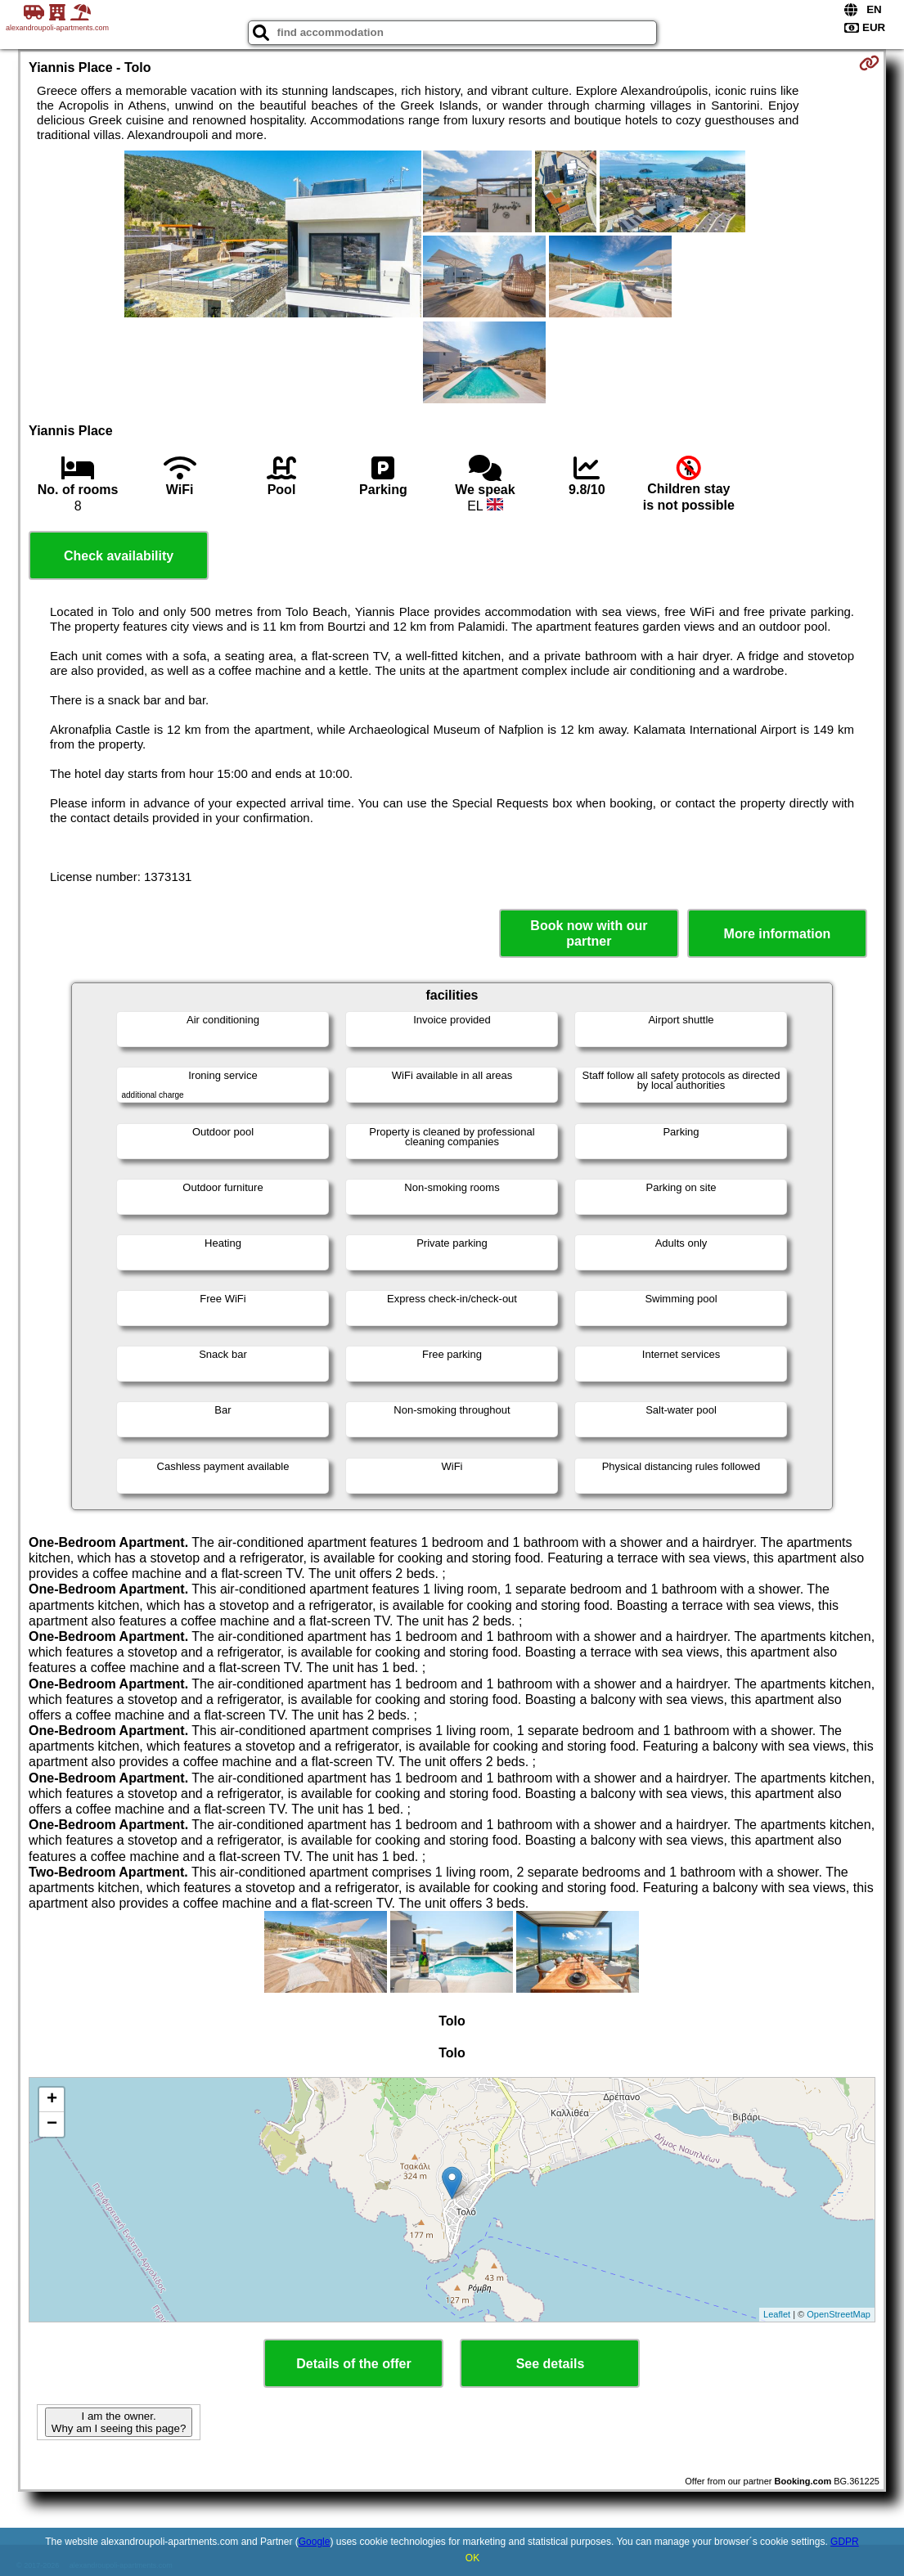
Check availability (118, 556)
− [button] (52, 2124)
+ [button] (52, 2100)
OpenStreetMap (838, 2314)
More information (777, 934)
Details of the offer (353, 2364)
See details (550, 2364)
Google (315, 2541)
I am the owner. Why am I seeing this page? (119, 2422)
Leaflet (776, 2314)
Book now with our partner (588, 933)
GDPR (844, 2541)
